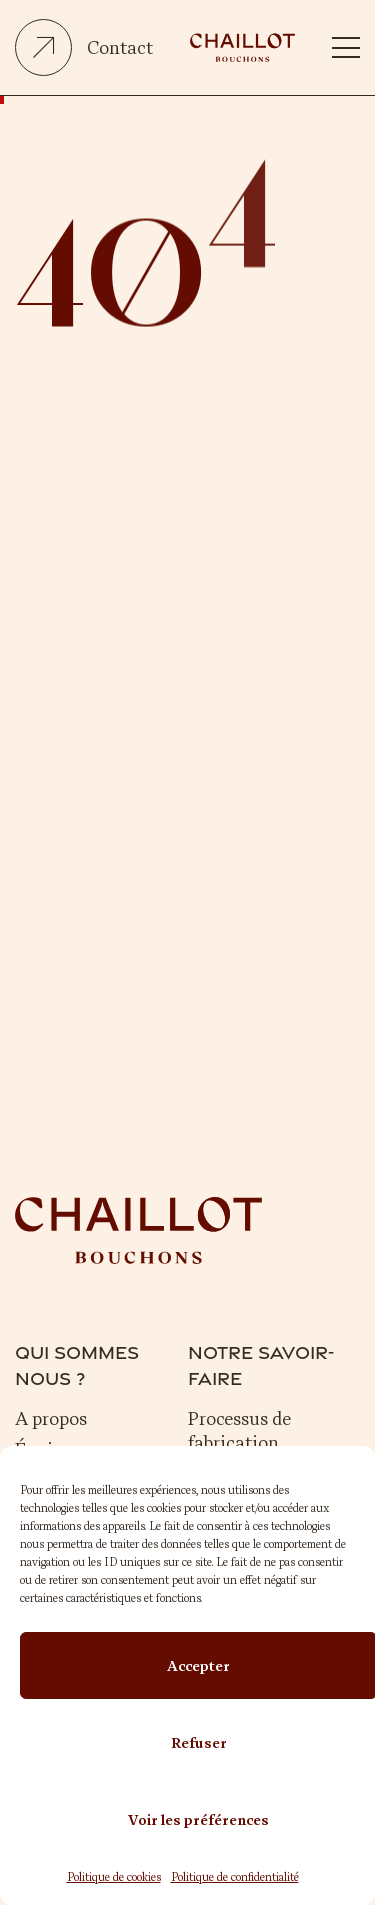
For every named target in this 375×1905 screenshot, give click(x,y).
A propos (51, 1418)
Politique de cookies (114, 1877)
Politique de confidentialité (235, 1877)
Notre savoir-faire (261, 1365)
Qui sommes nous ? (77, 1365)
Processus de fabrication (239, 1430)
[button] (346, 47)
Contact (120, 47)
